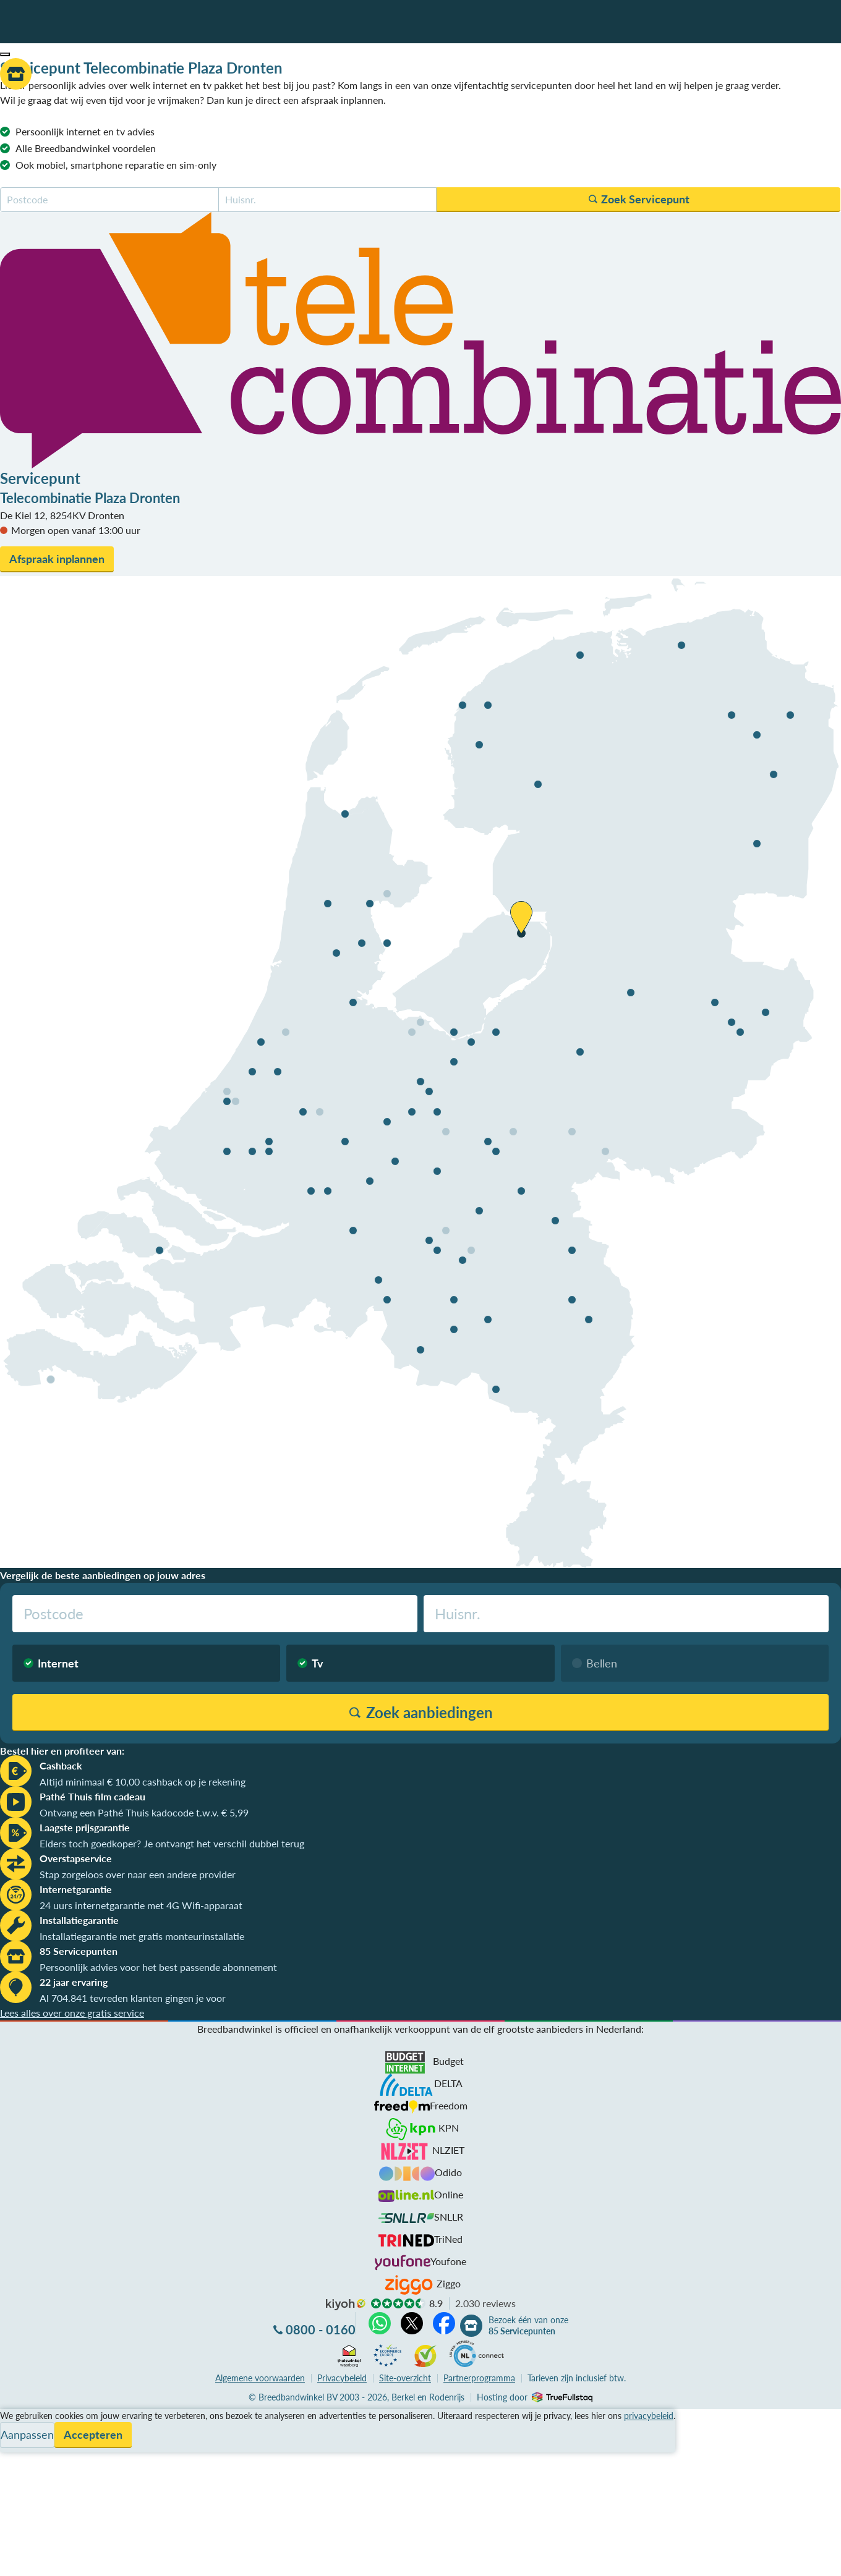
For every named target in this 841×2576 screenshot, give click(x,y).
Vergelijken (24, 2416)
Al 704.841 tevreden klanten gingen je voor (133, 1998)
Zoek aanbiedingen (56, 2558)
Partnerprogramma (479, 2378)
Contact (17, 2461)
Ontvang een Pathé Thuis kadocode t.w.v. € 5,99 (144, 1812)
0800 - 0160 (321, 2329)
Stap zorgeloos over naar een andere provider (138, 1874)
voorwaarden (260, 2378)
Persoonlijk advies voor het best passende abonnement (158, 1967)
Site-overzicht (405, 2378)
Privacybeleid (342, 2378)
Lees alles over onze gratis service (72, 2013)
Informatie (22, 2446)
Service (16, 2431)
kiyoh (345, 2304)
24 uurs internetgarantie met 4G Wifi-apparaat (141, 1905)
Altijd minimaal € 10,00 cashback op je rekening (142, 1781)
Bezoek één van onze (528, 2326)
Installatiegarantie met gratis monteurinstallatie (142, 1936)
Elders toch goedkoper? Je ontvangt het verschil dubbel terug (172, 1843)
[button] (5, 54)
